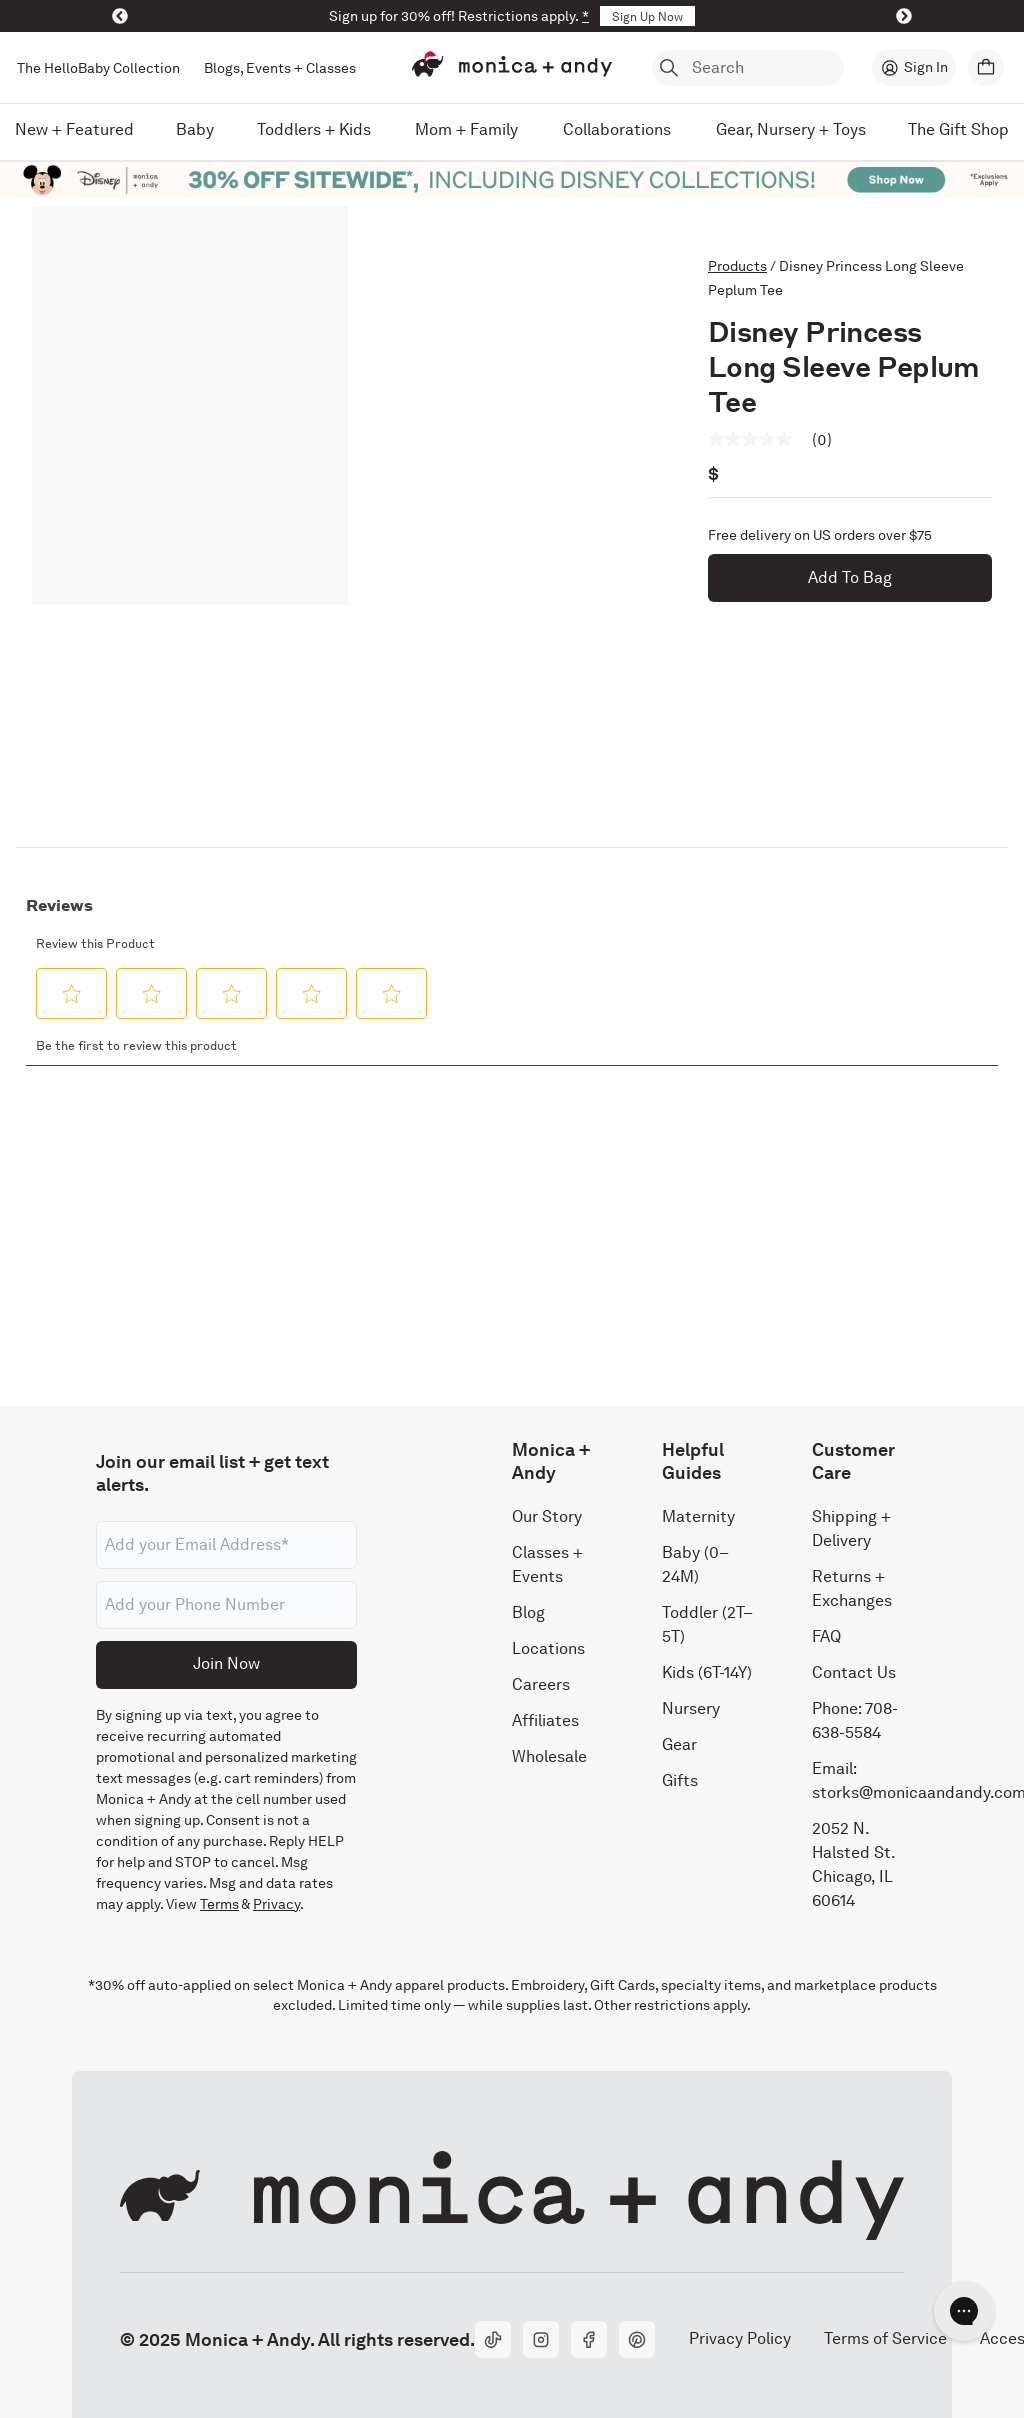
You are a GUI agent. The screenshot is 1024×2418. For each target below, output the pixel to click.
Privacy (276, 1904)
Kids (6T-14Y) (707, 1672)
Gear (679, 1744)
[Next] (904, 16)
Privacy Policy (739, 2339)
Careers (541, 1684)
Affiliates (545, 1720)
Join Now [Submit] (226, 1663)
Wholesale (549, 1756)
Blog (528, 1612)
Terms (219, 1904)
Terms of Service (885, 2339)
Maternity (698, 1516)
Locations (548, 1648)
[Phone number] (226, 1605)
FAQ (826, 1636)
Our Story (547, 1516)
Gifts (680, 1780)
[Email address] (226, 1545)
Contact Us (854, 1672)
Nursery (691, 1708)
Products (737, 266)
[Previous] (120, 16)
